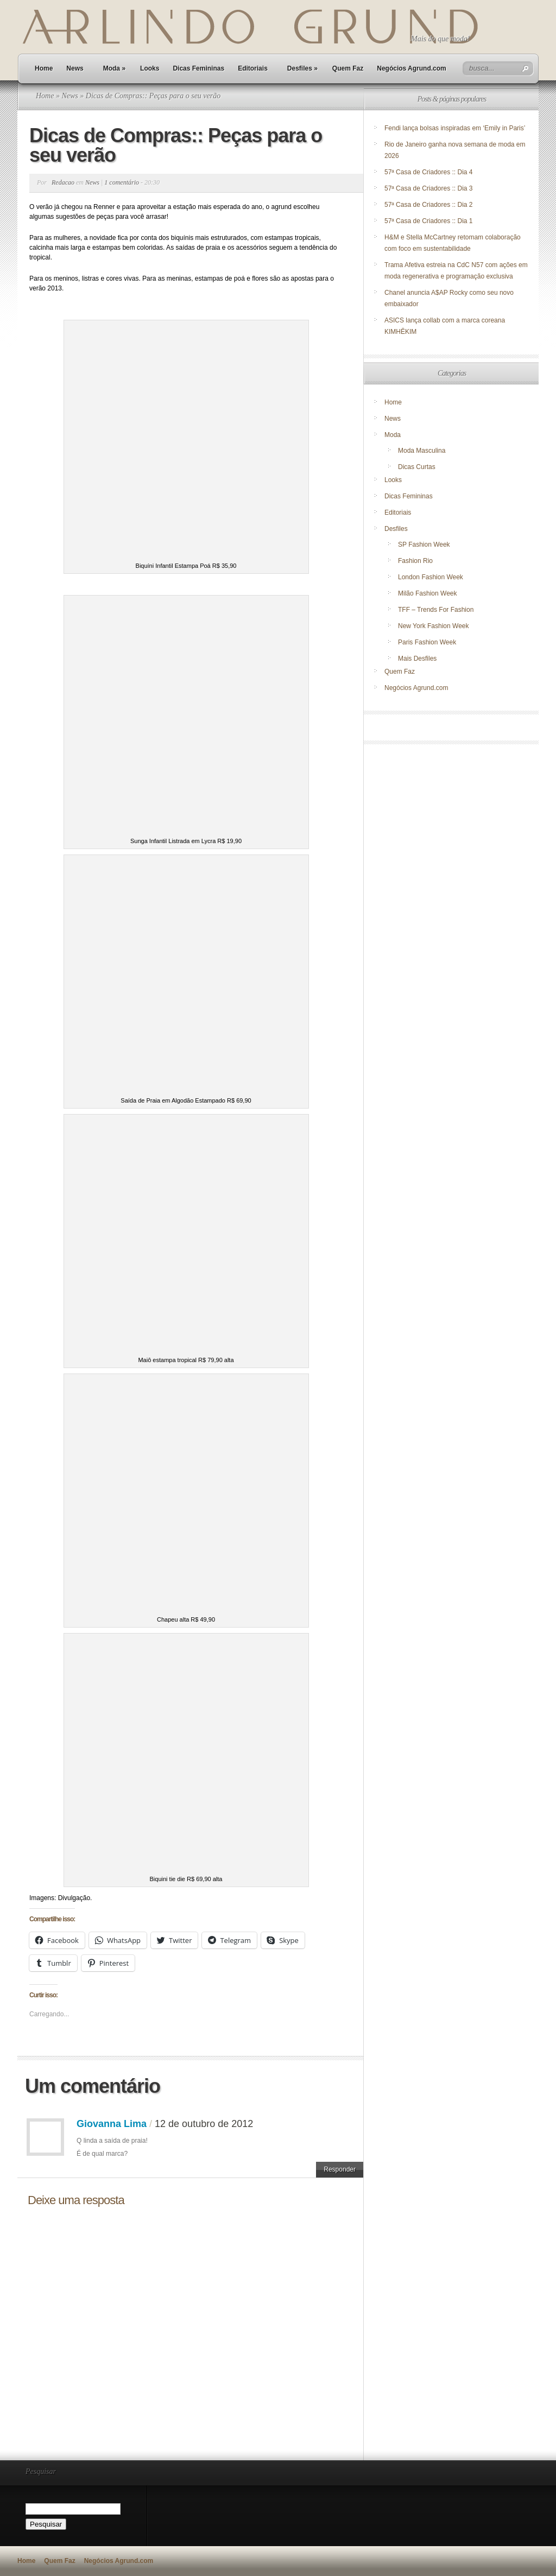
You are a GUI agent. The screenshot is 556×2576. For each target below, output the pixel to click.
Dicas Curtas (416, 467)
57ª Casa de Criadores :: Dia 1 (428, 221)
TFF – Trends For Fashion (435, 609)
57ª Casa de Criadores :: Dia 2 (428, 204)
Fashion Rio (415, 561)
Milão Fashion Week (427, 593)
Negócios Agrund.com (411, 68)
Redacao (63, 182)
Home (44, 68)
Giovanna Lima (112, 2123)
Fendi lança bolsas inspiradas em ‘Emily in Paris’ (454, 128)
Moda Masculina (421, 450)
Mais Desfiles (417, 658)
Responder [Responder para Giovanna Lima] (340, 2169)
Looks (149, 68)
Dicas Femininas (198, 68)
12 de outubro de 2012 (204, 2123)
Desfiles (302, 68)
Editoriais (253, 68)
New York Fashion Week (433, 626)
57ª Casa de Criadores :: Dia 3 (428, 188)
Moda (114, 68)
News (74, 68)
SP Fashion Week (424, 544)
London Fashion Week (430, 577)
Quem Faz (347, 68)
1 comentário (121, 182)
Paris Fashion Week (427, 642)
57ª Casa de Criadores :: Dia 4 (428, 172)
